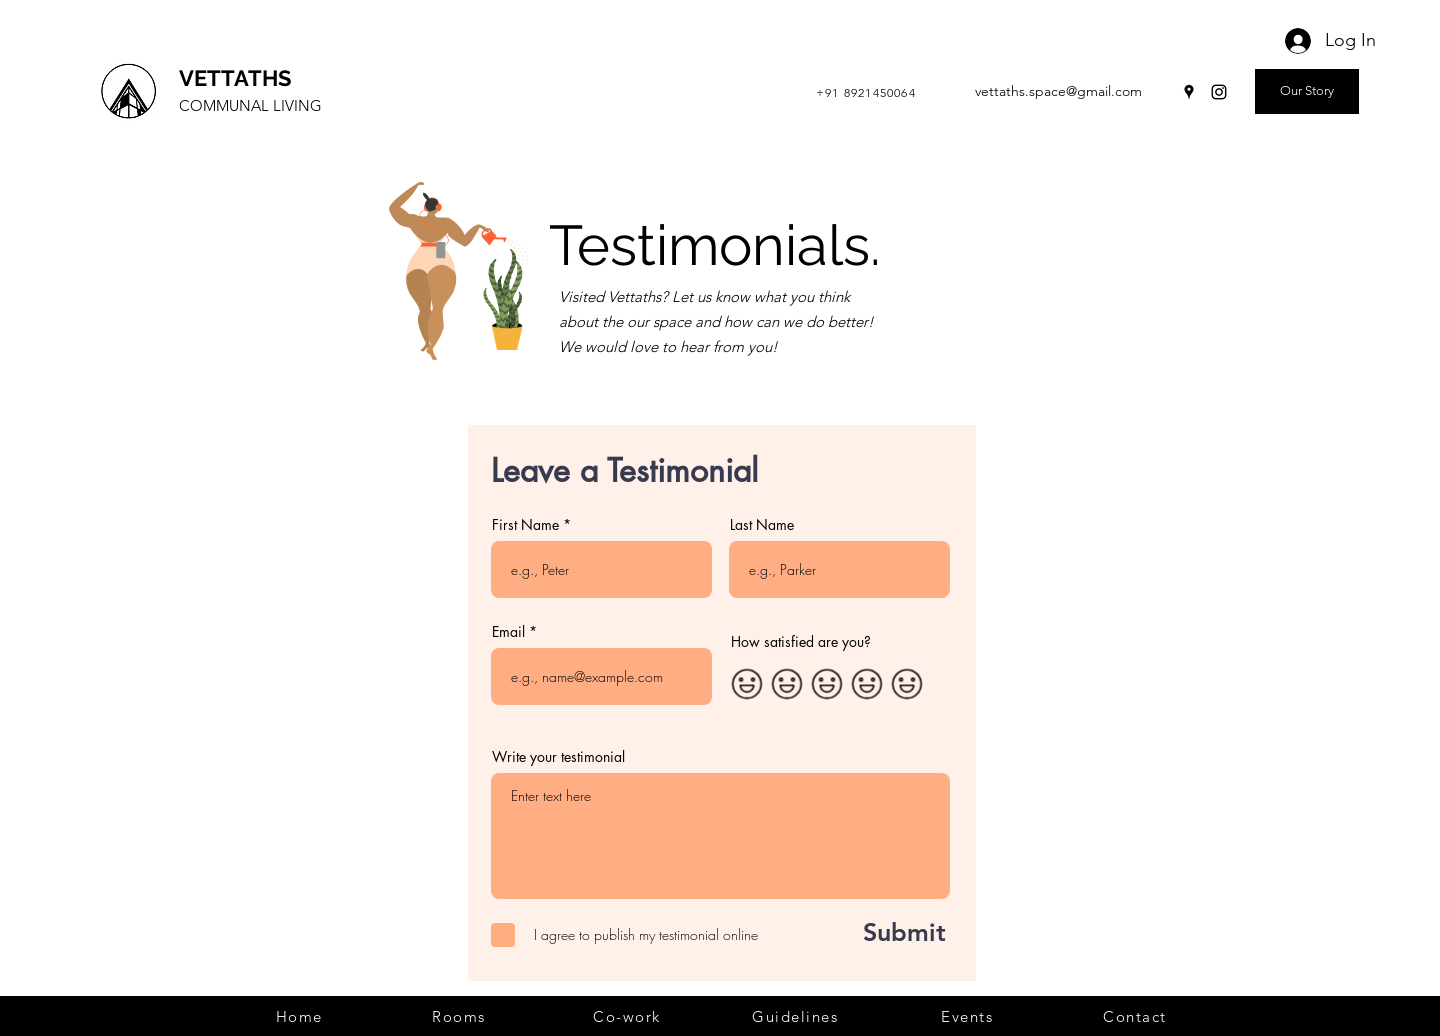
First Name (525, 525)
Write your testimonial (558, 757)
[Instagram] (1219, 92)
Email (508, 632)
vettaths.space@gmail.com (1058, 91)
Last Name (762, 525)
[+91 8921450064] (868, 92)
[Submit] (882, 932)
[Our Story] (1307, 91)
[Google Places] (1189, 92)
